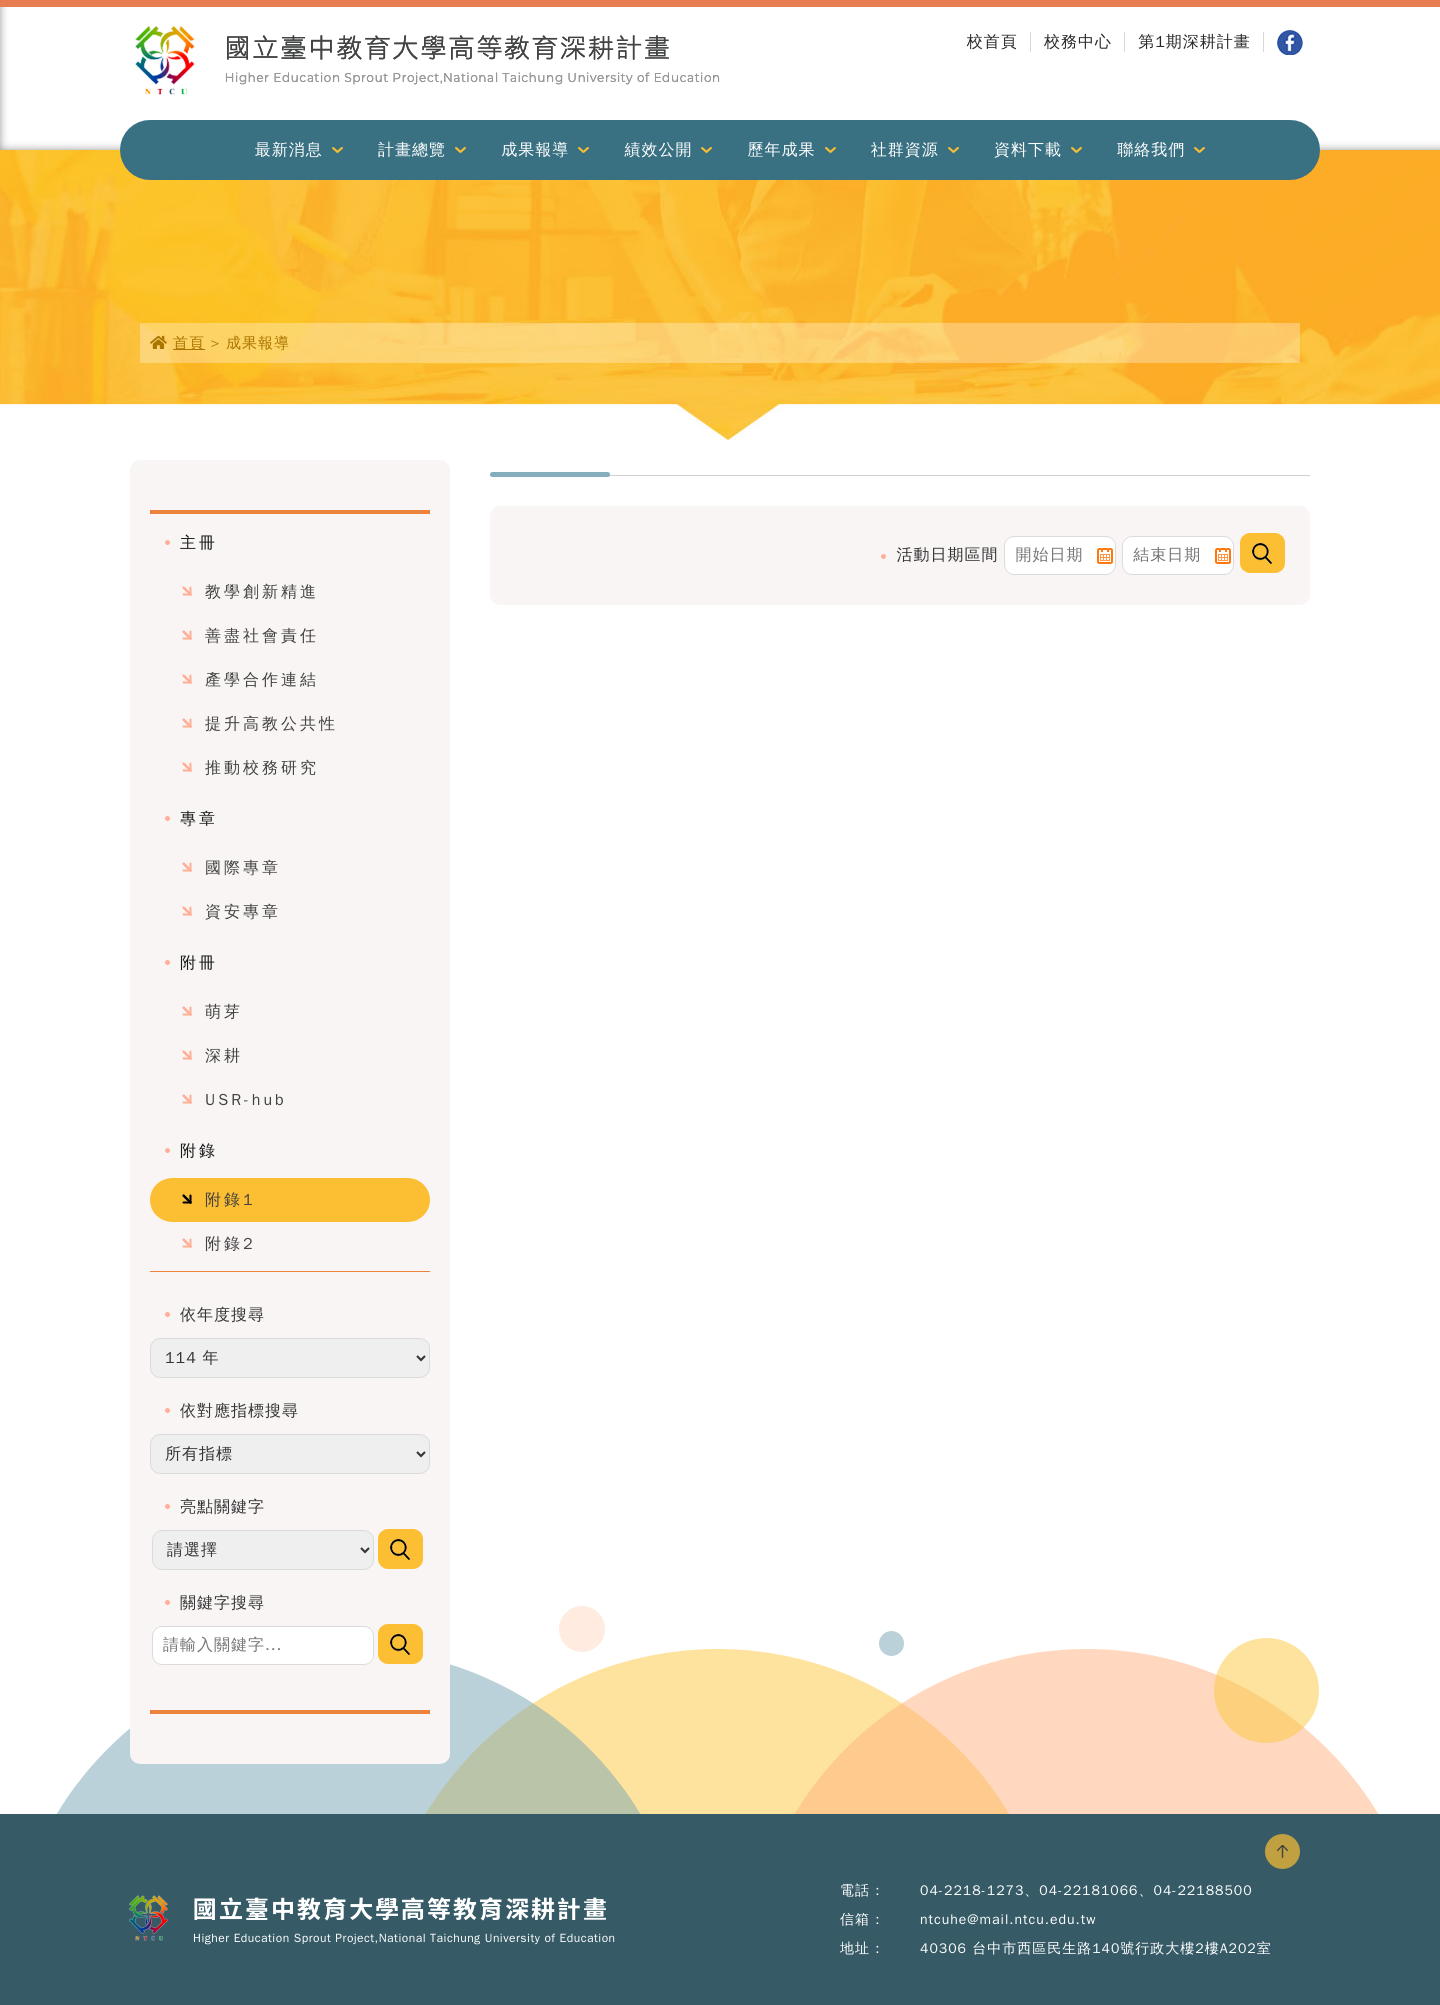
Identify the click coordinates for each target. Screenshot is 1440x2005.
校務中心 (1078, 42)
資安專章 (243, 912)
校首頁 (992, 42)
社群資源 (905, 150)
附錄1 (230, 1200)
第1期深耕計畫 (1194, 42)
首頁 (189, 343)
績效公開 (658, 150)
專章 (199, 819)
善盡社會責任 (262, 636)
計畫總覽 (412, 150)
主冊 (199, 543)
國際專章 (243, 868)
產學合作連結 (262, 680)
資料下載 (1028, 150)
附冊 (199, 963)
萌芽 (224, 1012)
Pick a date (1105, 556)
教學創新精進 (262, 592)
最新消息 (289, 150)
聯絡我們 (1151, 150)
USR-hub (246, 1100)
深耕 (224, 1056)
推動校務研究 (262, 768)
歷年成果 (782, 150)
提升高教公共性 (271, 724)
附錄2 (230, 1244)
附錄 (199, 1151)
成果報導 (535, 150)
